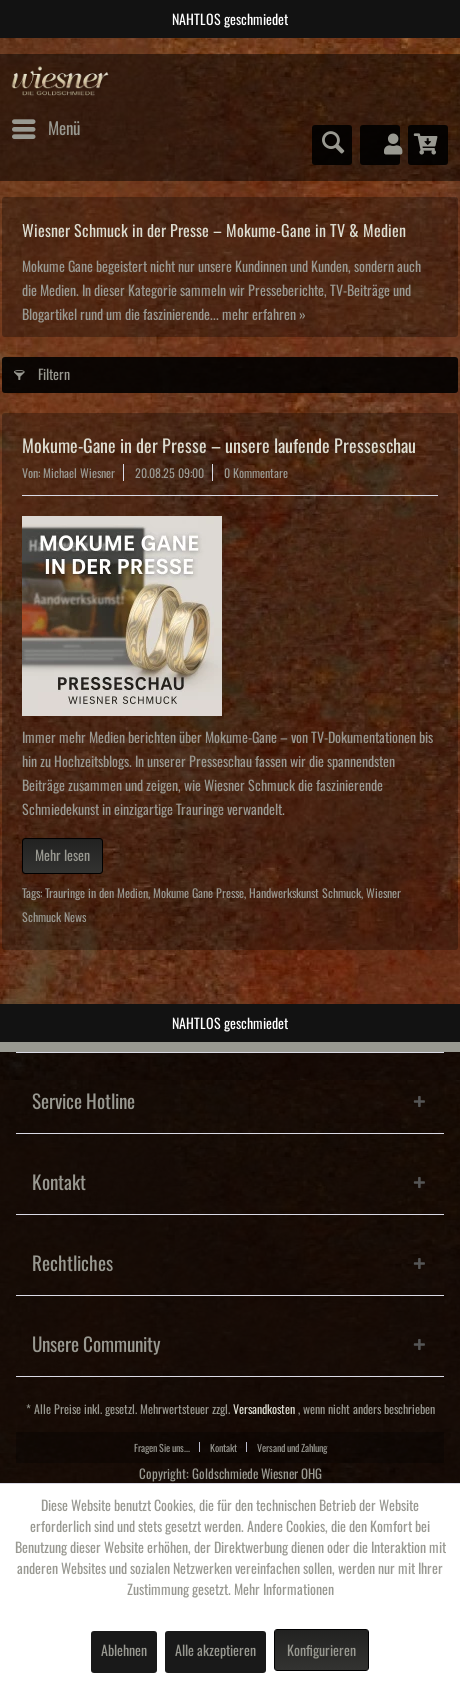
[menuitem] (45, 129)
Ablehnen (124, 1651)
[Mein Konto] (380, 145)
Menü (46, 125)
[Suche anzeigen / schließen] (332, 145)
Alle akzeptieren (215, 1651)
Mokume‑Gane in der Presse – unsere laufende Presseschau (219, 446)
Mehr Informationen (284, 1590)
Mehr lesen (62, 856)
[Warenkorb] (428, 145)
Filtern (42, 370)
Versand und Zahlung (292, 1448)
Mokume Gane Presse (198, 893)
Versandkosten (264, 1409)
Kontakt (223, 1448)
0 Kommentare (256, 473)
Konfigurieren (321, 1651)
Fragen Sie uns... (162, 1448)
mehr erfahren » (264, 315)
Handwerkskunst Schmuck (305, 893)
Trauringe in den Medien (96, 893)
